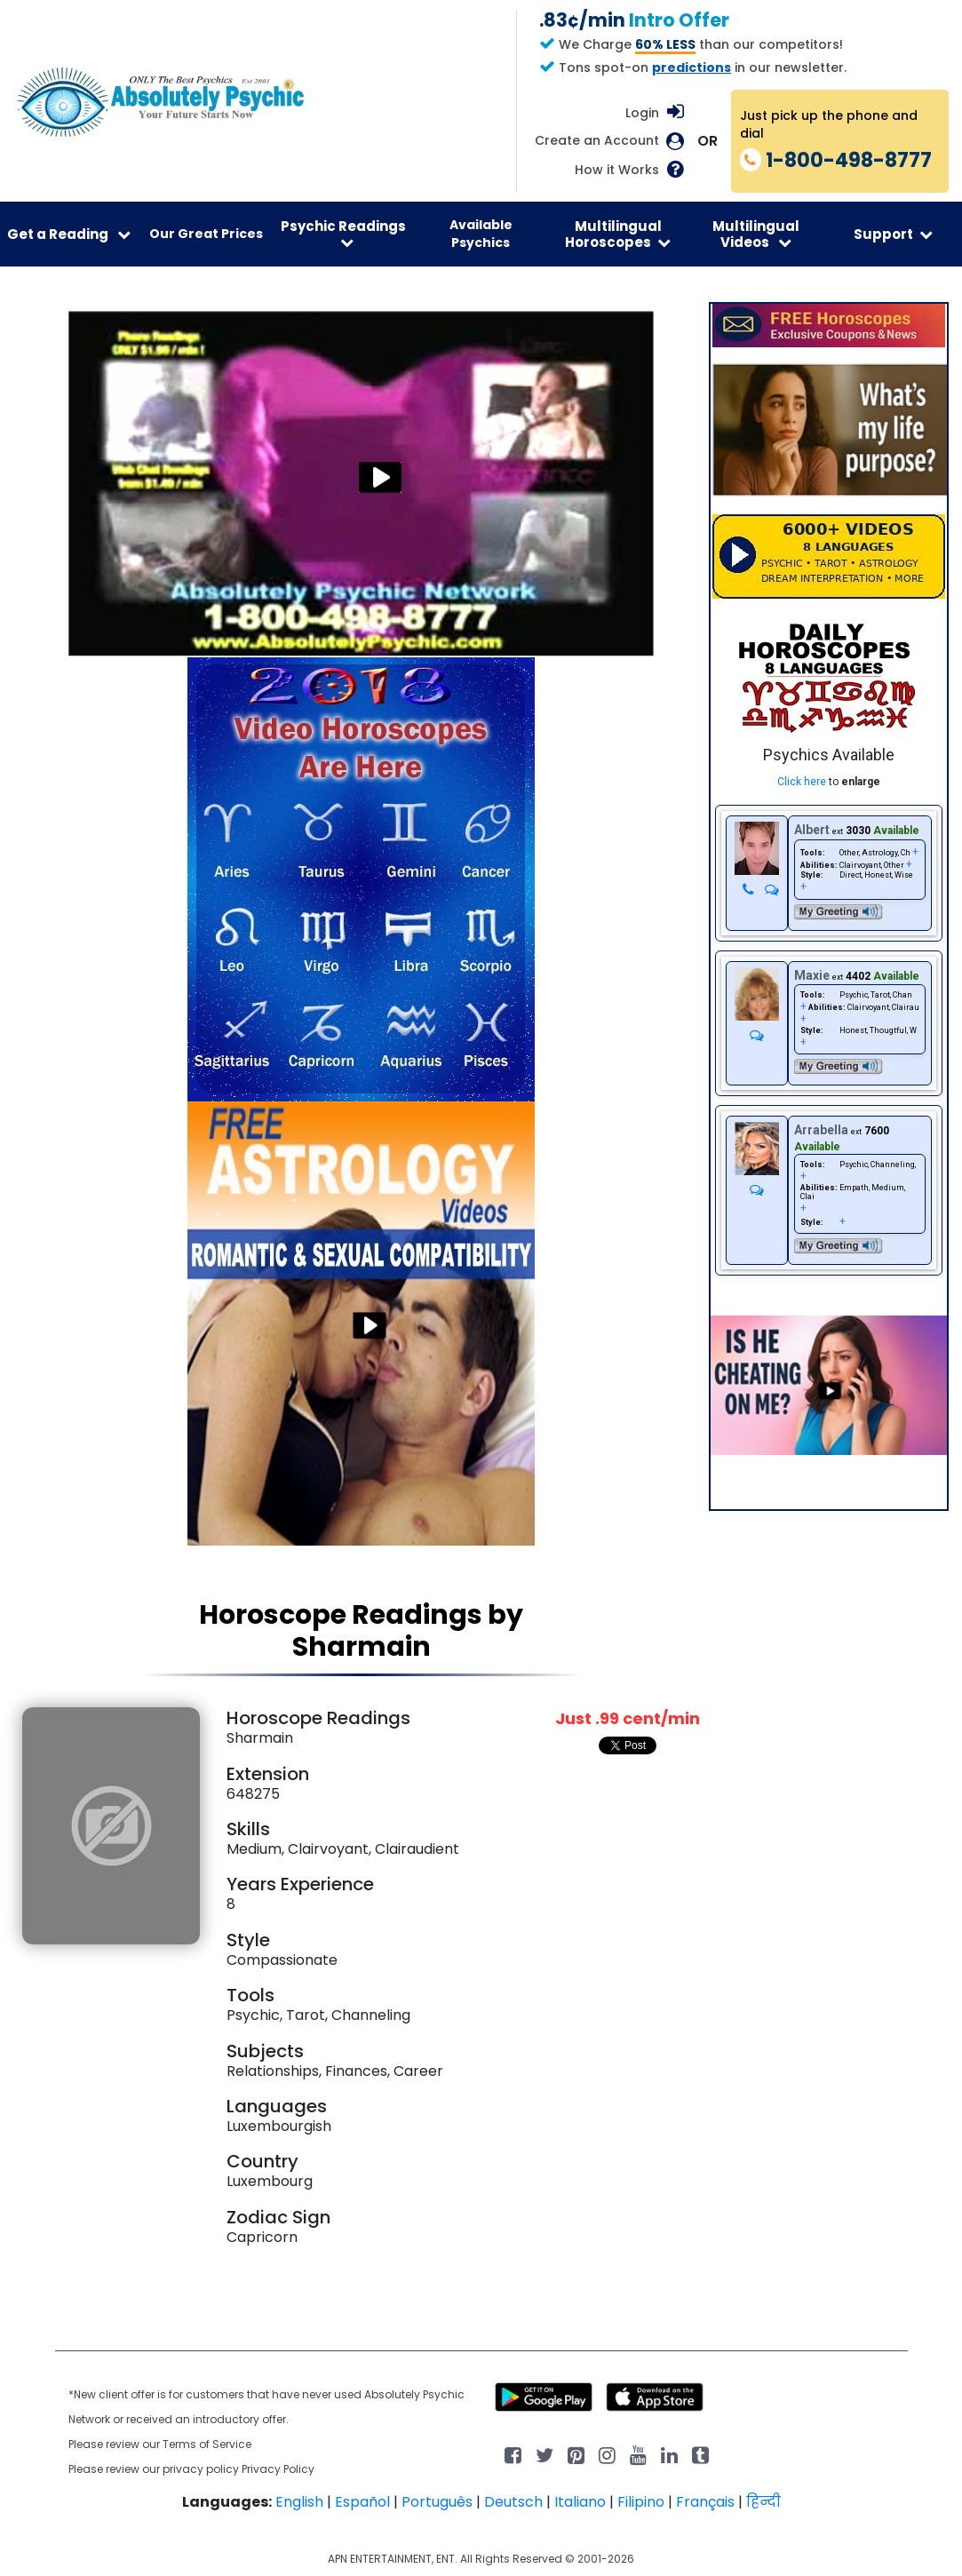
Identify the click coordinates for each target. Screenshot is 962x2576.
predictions (691, 67)
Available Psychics (481, 233)
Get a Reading (69, 234)
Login (642, 113)
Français (705, 2502)
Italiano (580, 2502)
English (299, 2502)
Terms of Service (207, 2444)
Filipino (640, 2502)
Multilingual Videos (755, 233)
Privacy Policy (278, 2469)
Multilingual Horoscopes (618, 233)
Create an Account (597, 140)
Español (362, 2502)
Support (893, 234)
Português (437, 2502)
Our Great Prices (206, 233)
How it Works (617, 170)
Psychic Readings (343, 233)
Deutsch (513, 2502)
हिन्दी (763, 2502)
